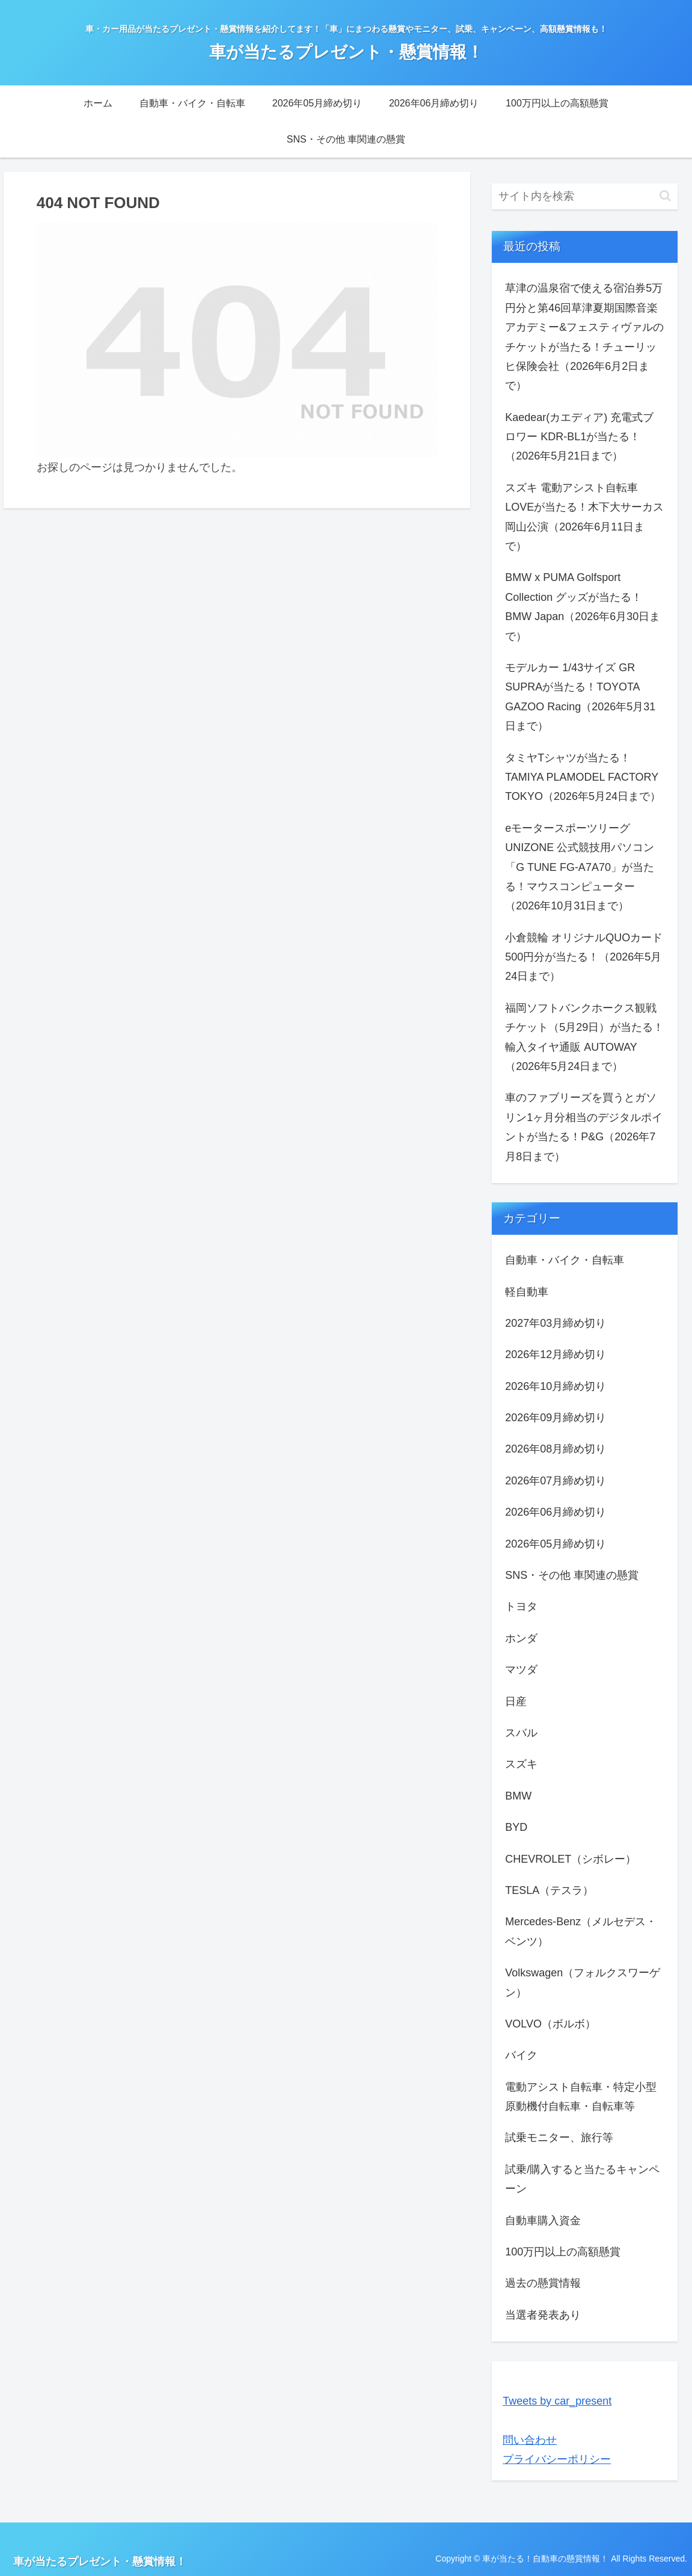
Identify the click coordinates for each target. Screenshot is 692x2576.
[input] (585, 196)
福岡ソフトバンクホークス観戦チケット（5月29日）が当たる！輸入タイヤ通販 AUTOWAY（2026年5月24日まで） (584, 1037)
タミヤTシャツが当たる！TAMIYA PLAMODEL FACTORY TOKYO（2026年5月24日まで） (583, 777)
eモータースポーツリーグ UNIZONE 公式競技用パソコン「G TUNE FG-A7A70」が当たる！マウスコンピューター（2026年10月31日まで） (579, 867)
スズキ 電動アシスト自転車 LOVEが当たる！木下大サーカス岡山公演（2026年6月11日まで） (584, 517)
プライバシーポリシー (557, 2459)
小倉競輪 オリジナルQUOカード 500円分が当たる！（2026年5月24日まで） (584, 957)
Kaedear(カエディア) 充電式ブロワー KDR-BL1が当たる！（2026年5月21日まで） (579, 437)
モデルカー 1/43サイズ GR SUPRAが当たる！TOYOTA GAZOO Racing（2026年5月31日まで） (580, 697)
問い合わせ (530, 2440)
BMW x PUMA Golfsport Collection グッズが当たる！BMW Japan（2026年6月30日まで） (582, 606)
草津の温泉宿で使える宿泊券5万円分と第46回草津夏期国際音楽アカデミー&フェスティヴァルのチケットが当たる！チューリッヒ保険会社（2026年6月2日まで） (584, 337)
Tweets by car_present (557, 2401)
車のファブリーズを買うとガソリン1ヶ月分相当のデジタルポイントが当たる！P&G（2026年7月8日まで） (584, 1127)
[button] (665, 196)
